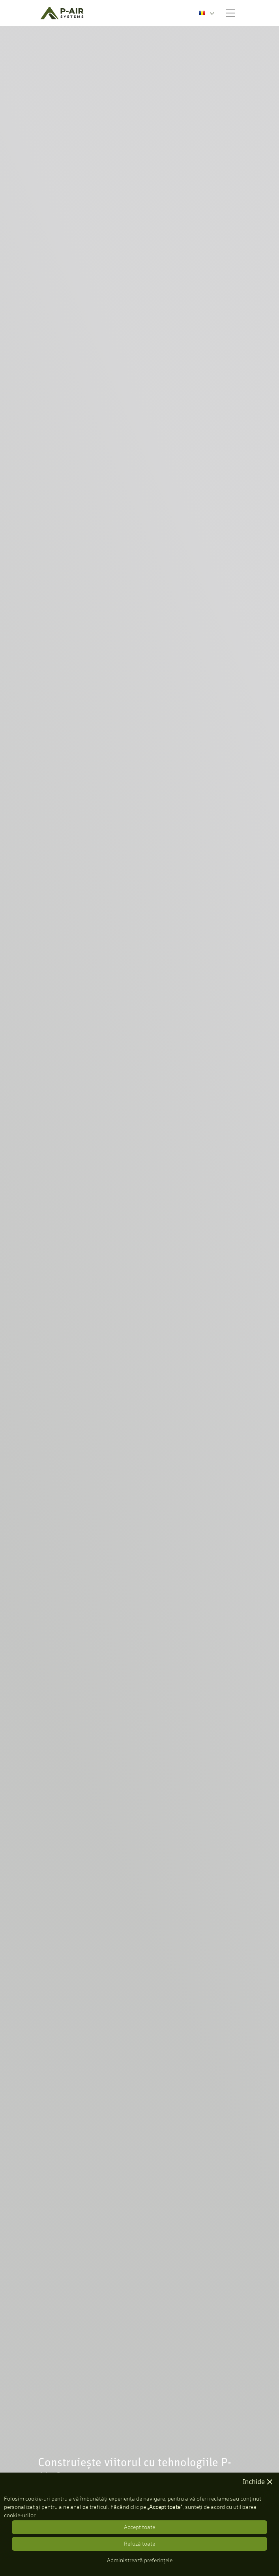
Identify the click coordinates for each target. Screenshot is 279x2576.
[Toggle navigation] (230, 13)
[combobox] (206, 13)
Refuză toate (139, 2544)
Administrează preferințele (139, 2560)
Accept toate (139, 2527)
